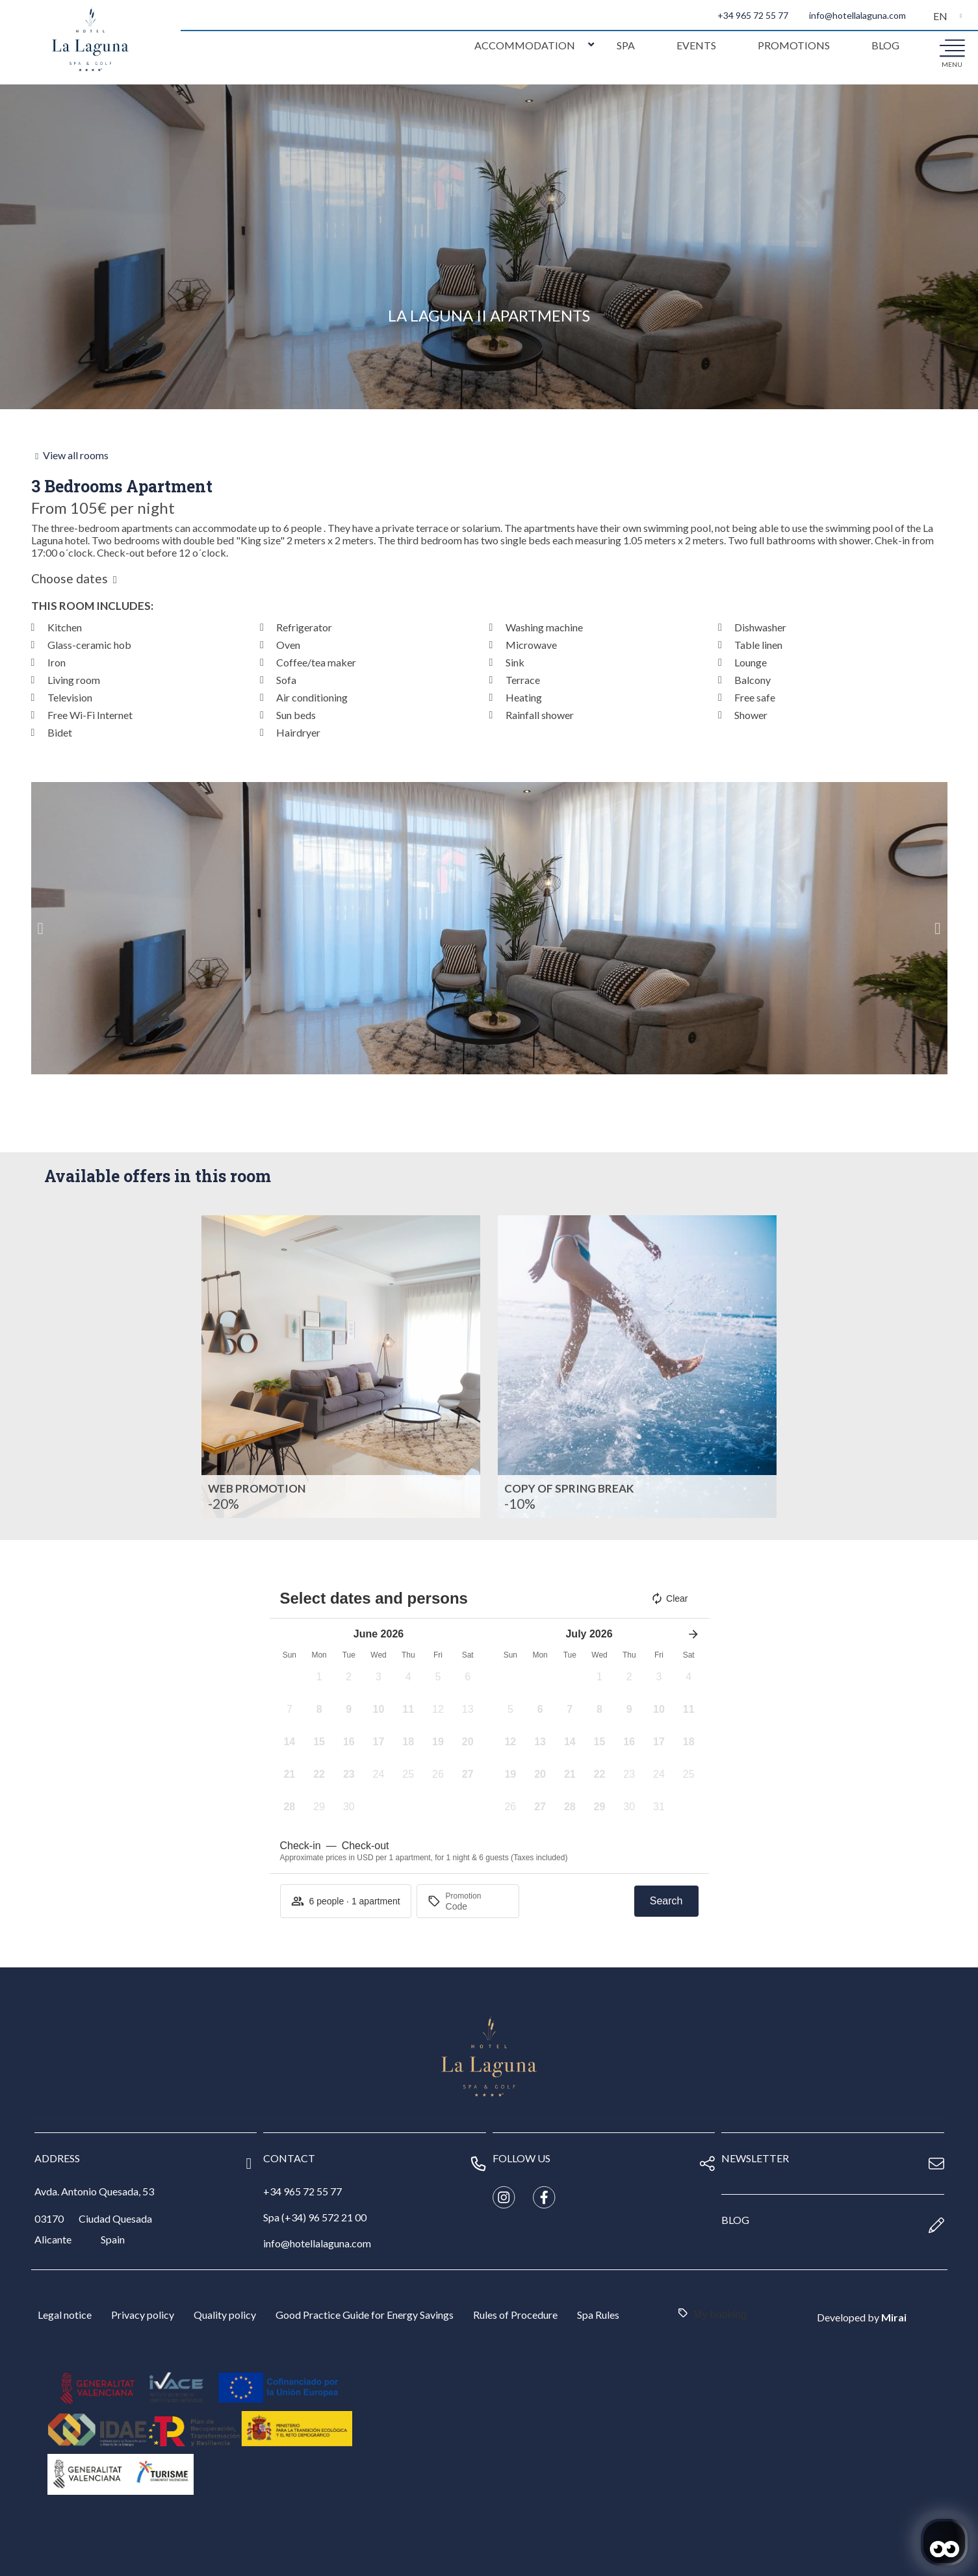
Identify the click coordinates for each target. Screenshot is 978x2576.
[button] (41, 928)
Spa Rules (598, 2314)
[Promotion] (477, 1906)
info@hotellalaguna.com (857, 15)
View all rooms (76, 455)
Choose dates (69, 579)
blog (735, 2220)
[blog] (936, 2225)
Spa (626, 45)
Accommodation (524, 45)
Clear (669, 1598)
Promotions (794, 45)
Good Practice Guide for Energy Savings (365, 2314)
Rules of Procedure (515, 2314)
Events (696, 45)
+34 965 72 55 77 (752, 15)
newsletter (755, 2158)
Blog (885, 45)
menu (952, 64)
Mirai (894, 2317)
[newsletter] (936, 2163)
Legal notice (65, 2314)
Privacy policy (142, 2314)
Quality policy (225, 2314)
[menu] (952, 47)
